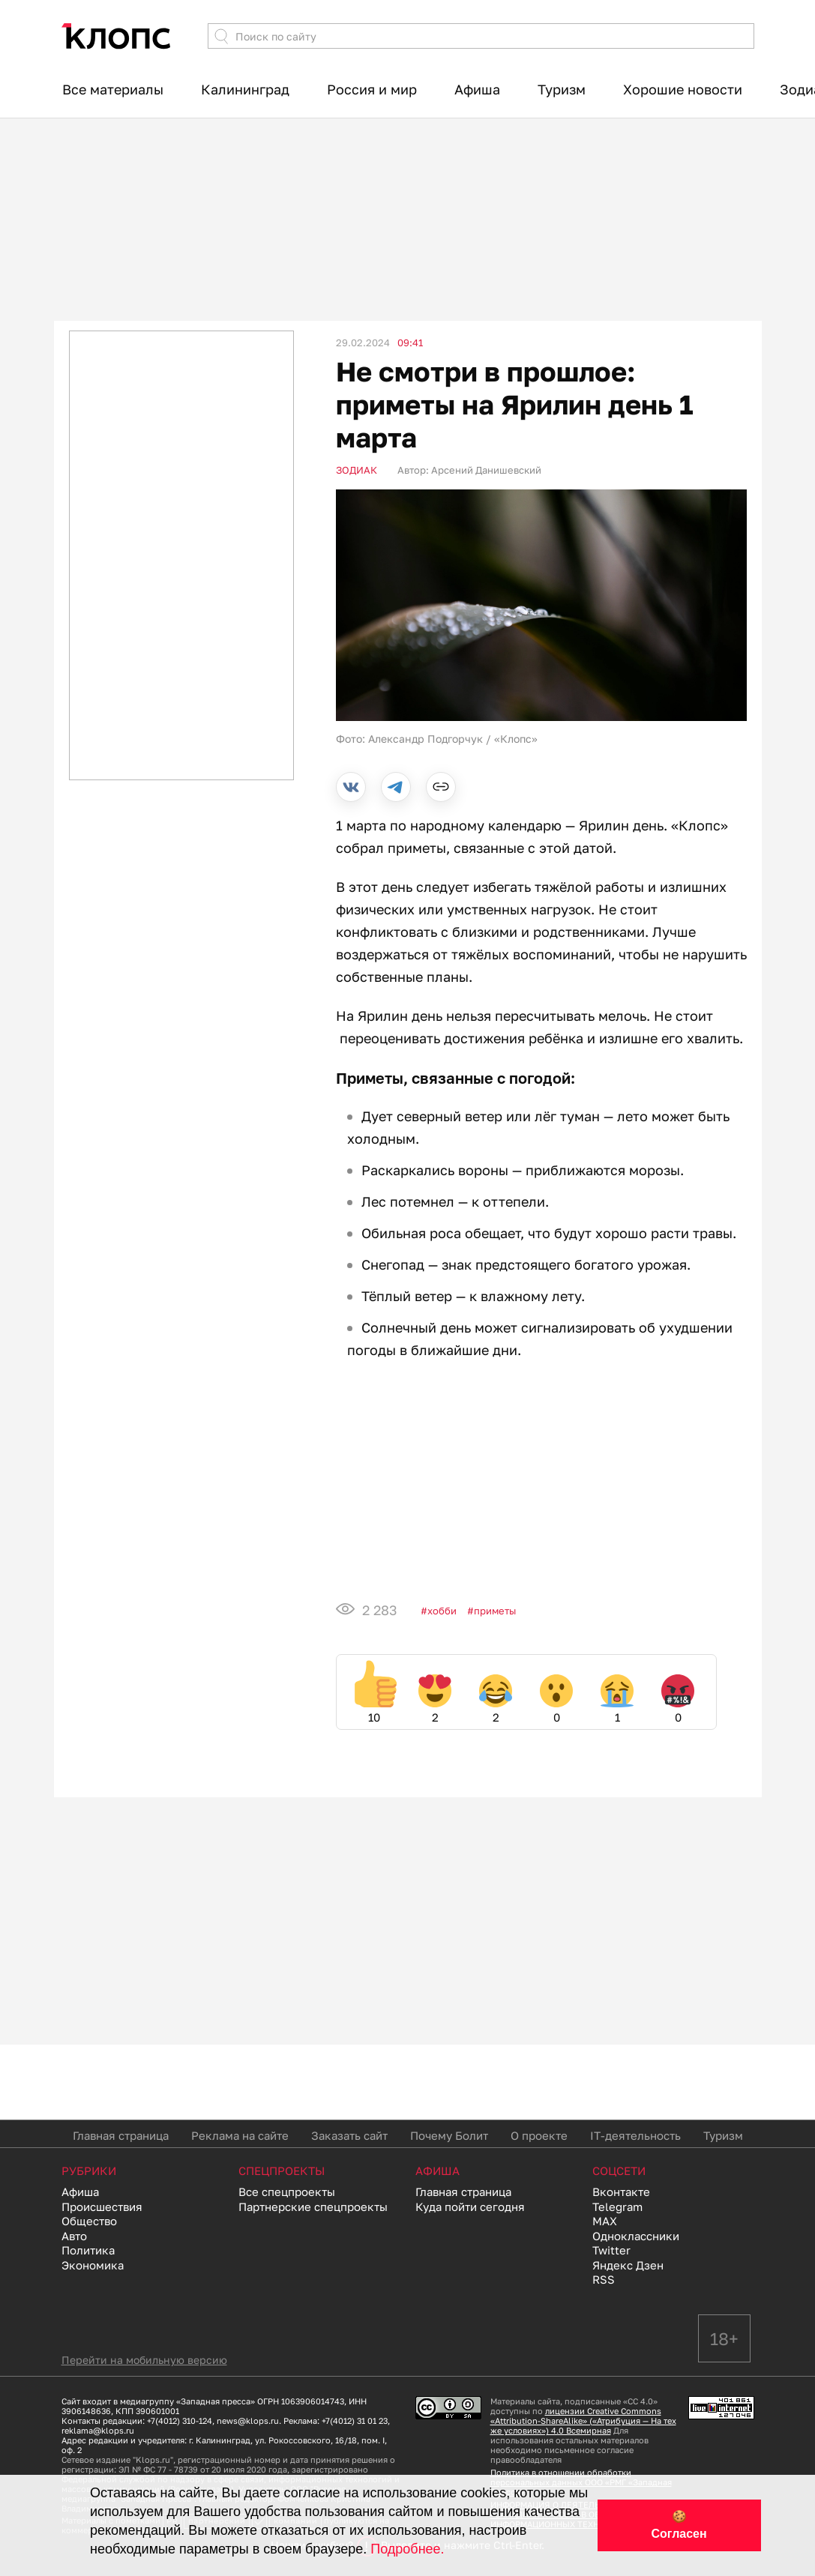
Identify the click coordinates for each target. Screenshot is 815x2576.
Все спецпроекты (286, 2191)
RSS (603, 2279)
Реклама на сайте (240, 2135)
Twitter (611, 2250)
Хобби (442, 1611)
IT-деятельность (635, 2135)
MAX (604, 2220)
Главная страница (121, 2135)
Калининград (245, 89)
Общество (89, 2220)
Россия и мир (372, 89)
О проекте (539, 2135)
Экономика (92, 2265)
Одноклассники (635, 2235)
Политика (88, 2250)
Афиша (477, 89)
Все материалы (112, 89)
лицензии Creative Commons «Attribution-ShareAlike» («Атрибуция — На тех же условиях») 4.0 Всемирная (583, 2420)
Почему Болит (449, 2135)
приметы (495, 1611)
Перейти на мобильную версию (144, 2359)
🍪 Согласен (679, 2525)
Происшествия (101, 2206)
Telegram (617, 2206)
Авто (74, 2235)
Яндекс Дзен (628, 2265)
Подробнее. (407, 2549)
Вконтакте (621, 2191)
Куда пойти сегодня (470, 2206)
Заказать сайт (349, 2135)
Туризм (562, 89)
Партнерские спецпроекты (313, 2206)
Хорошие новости (682, 89)
